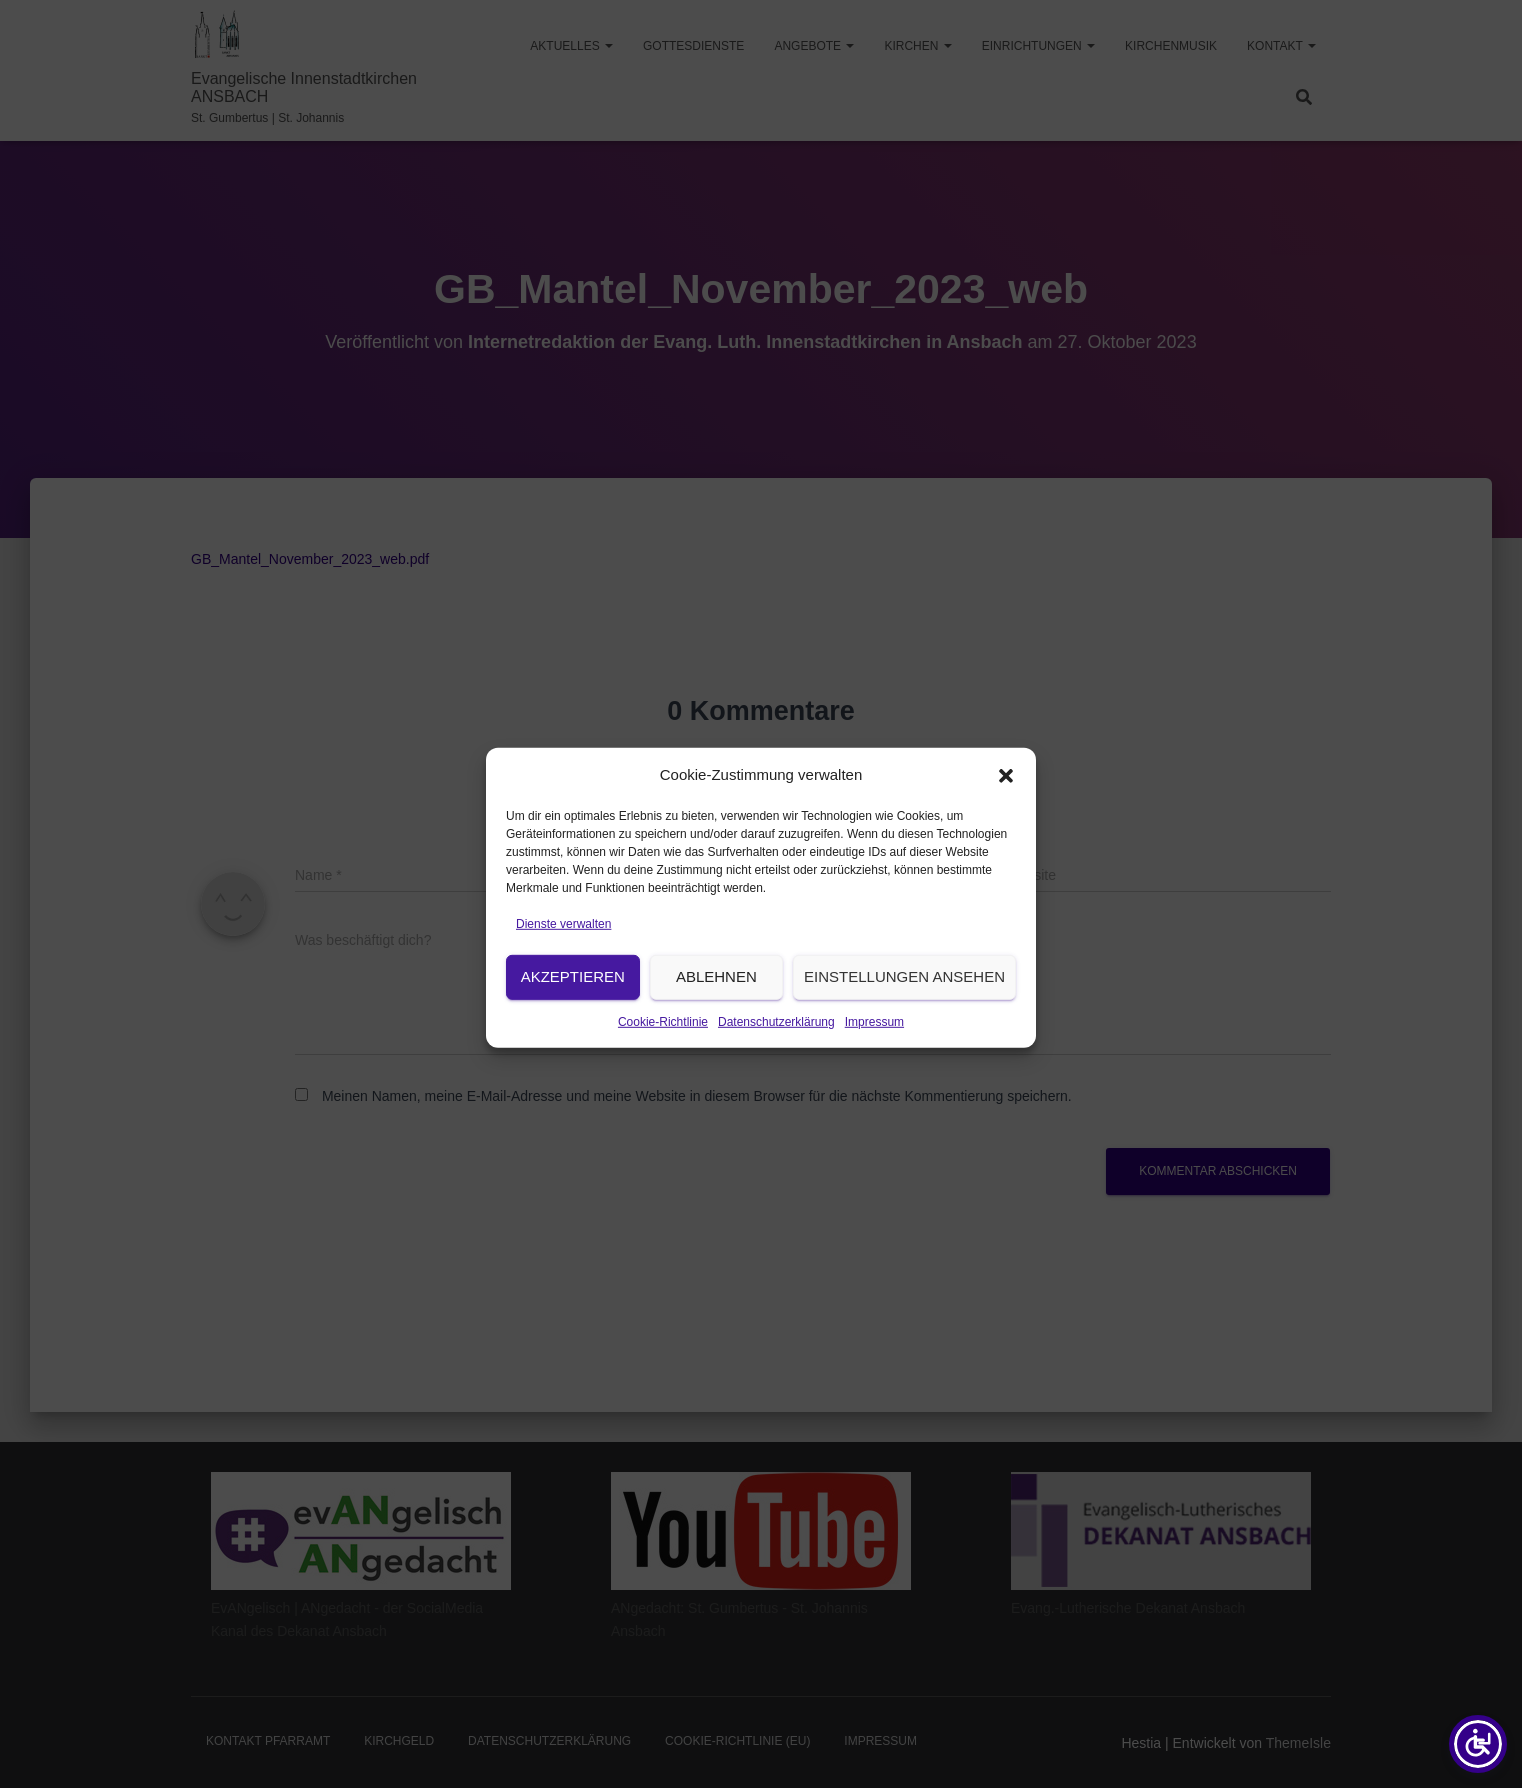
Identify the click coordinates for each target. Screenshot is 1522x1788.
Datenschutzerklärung (776, 1044)
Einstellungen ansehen (904, 998)
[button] (1006, 797)
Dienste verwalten (563, 946)
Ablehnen (716, 998)
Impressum (874, 1044)
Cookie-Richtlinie (663, 1044)
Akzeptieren (573, 998)
